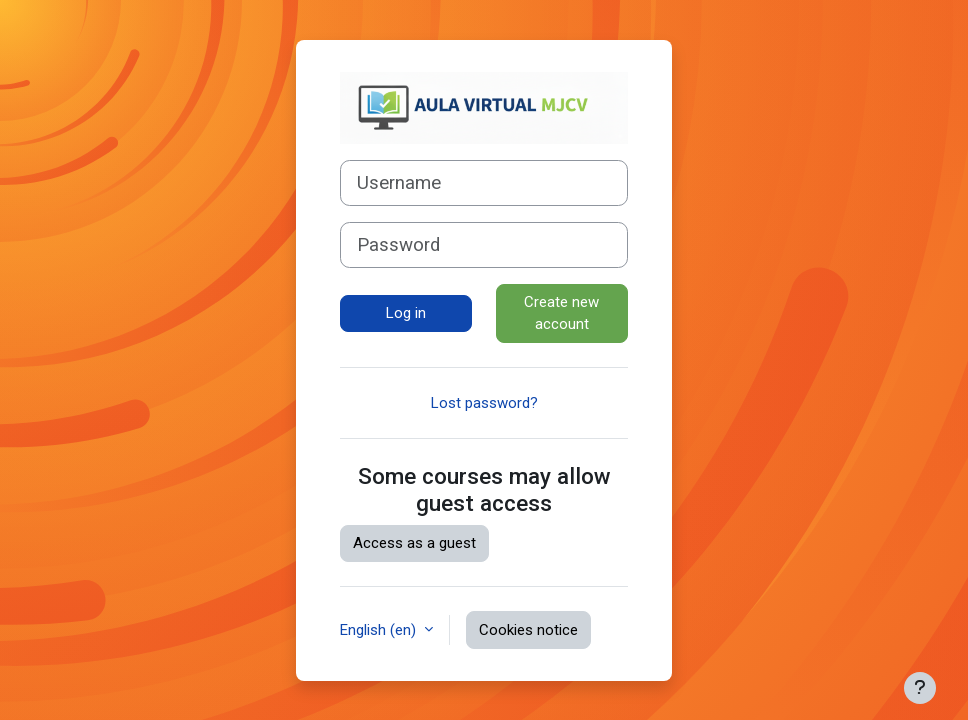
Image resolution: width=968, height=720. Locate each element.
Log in (406, 313)
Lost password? (484, 403)
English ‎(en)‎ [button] (380, 630)
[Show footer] (920, 688)
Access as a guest (414, 543)
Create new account (561, 313)
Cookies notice (528, 630)
